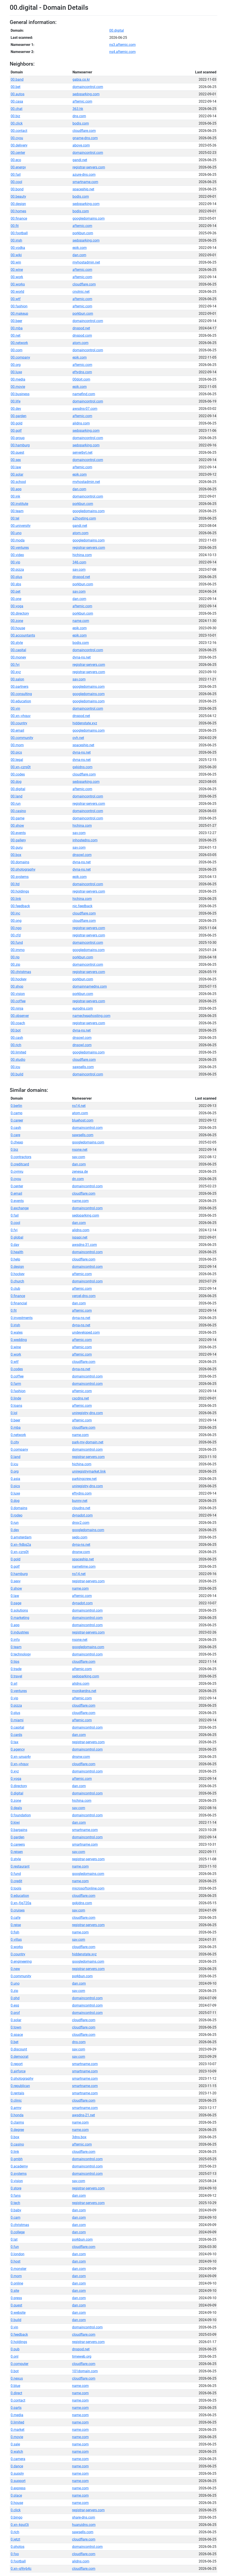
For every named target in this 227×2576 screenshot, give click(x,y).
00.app (16, 489)
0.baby (16, 2210)
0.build (16, 2320)
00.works (18, 284)
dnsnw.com (81, 1552)
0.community (21, 1976)
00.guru (17, 847)
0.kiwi (15, 1822)
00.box (16, 855)
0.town (16, 2027)
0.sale (15, 2444)
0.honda (17, 2115)
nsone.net (79, 1149)
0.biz (14, 1149)
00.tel (15, 518)
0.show (16, 1588)
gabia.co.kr (81, 79)
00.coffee (18, 1001)
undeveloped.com (86, 1332)
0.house (17, 2503)
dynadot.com (82, 1515)
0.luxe (15, 1493)
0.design (17, 1267)
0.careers (18, 1844)
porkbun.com (82, 233)
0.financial (19, 1303)
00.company (20, 357)
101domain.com (85, 2371)
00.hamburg (20, 445)
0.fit (14, 1310)
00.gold (16, 423)
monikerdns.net (84, 1691)
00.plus (16, 577)
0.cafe (15, 1917)
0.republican (20, 2086)
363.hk (77, 109)
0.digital (17, 1793)
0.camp (16, 1113)
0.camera (18, 2459)
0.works (17, 1947)
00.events (18, 833)
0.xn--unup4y (21, 1757)
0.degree (17, 2130)
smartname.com (85, 182)
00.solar (17, 474)
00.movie (18, 387)
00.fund (17, 942)
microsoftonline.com (88, 1888)
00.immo (18, 950)
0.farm (16, 1384)
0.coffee (17, 1376)
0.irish (15, 1325)
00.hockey (19, 979)
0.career (17, 1120)
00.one (16, 599)
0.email (16, 1193)
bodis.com (80, 123)
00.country (19, 723)
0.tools (16, 1888)
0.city (15, 1442)
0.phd (15, 1998)
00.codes (18, 774)
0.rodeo (16, 1515)
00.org (16, 365)
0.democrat (19, 2056)
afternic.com (82, 101)
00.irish (16, 240)
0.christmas (20, 2225)
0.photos (17, 2547)
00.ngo (16, 928)
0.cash (16, 1128)
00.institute (19, 504)
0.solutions (19, 1610)
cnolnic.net (81, 291)
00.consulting (21, 694)
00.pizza (17, 569)
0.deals (16, 1808)
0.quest (16, 2305)
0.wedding (19, 1340)
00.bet (15, 87)
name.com (80, 621)
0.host (15, 2261)
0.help (15, 1259)
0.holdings (19, 2342)
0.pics (15, 1486)
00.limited (18, 1052)
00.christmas (21, 972)
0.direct (16, 2393)
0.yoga (16, 1779)
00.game (17, 818)
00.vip (15, 562)
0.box (15, 2137)
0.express (18, 2488)
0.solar (16, 2020)
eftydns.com (82, 372)
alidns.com (81, 423)
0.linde (16, 1398)
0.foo (15, 2554)
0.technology (21, 1654)
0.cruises (18, 1910)
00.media (18, 379)
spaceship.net (83, 189)
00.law (16, 467)
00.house (18, 628)
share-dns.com (83, 2517)
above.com (81, 145)
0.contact (18, 2400)
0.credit (16, 1881)
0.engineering (21, 1961)
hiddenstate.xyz (84, 723)
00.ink (15, 496)
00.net (15, 335)
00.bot (16, 1030)
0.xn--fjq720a (21, 1903)
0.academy (19, 2166)
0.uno (15, 1983)
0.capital (17, 1727)
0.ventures (19, 1691)
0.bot (15, 2371)
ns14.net (79, 1106)
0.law (15, 1596)
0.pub (15, 2349)
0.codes (17, 1369)
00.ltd (15, 884)
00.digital (116, 30)
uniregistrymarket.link (89, 1471)
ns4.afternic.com (122, 52)
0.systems (19, 2173)
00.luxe (16, 372)
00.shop (17, 986)
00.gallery (18, 840)
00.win (16, 262)
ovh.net (78, 738)
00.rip (15, 957)
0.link (15, 2152)
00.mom (17, 745)
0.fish (15, 1932)
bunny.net (79, 1501)
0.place (16, 2495)
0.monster (18, 2269)
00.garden (18, 416)
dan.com (79, 255)
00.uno (16, 533)
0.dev (15, 1530)
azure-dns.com (84, 174)
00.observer (20, 1016)
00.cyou (17, 138)
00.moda (18, 540)
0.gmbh (17, 2159)
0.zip (14, 1991)
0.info (15, 1640)
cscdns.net (80, 1398)
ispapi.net (79, 1237)
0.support (18, 2481)
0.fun (15, 2247)
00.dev (16, 409)
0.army (16, 2108)
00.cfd (16, 935)
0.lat (14, 2239)
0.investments (22, 1318)
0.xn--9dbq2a (21, 1544)
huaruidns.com (84, 2525)
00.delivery (19, 145)
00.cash (17, 1038)
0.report (17, 2064)
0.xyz (15, 1771)
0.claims (17, 2122)
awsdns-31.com (84, 1245)
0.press (16, 2298)
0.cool (15, 1223)
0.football (18, 2561)
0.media (17, 2415)
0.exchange (20, 1208)
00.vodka (18, 248)
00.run (16, 803)
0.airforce (18, 2071)
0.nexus (17, 2378)
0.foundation (21, 1815)
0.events (17, 1201)
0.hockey (18, 1274)
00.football (19, 233)
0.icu (14, 1464)
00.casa (17, 101)
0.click (16, 2510)
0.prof (15, 2013)
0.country (18, 1954)
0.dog (15, 1501)
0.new (15, 1969)
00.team (17, 511)
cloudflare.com (84, 131)
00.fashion (19, 306)
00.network (19, 343)
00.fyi (15, 665)
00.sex (16, 460)
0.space (17, 2035)
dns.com (79, 116)
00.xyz (16, 672)
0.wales (17, 1332)
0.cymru (17, 1171)
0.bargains (19, 1830)
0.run (15, 1523)
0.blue (15, 2386)
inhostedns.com (85, 840)
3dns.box (79, 2137)
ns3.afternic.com (122, 45)
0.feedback (19, 2334)
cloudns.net (81, 1508)
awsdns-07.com (84, 409)
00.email (17, 730)
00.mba (17, 328)
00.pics (16, 752)
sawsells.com (83, 1067)
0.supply (17, 2473)
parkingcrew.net (84, 1479)
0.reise (16, 1925)
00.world (17, 291)
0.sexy (16, 1581)
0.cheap (17, 1142)
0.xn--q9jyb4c (21, 2568)
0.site (15, 2291)
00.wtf (16, 299)
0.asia (15, 1479)
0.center (17, 1186)
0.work (16, 1354)
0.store (16, 2188)
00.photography (23, 869)
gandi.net (79, 160)
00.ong (16, 921)
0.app (15, 1625)
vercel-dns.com (84, 1296)
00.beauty (18, 196)
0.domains (19, 1508)
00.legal (17, 760)
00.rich (16, 1045)
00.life (15, 401)
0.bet (14, 2042)
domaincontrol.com (87, 87)
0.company (19, 1449)
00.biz (15, 116)
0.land (15, 1457)
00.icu (15, 1067)
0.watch (17, 2451)
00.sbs (16, 584)
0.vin (14, 2327)
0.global (17, 1237)
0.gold (15, 1559)
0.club (15, 1288)
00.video (17, 555)
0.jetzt (15, 2539)
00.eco (16, 160)
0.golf (15, 1566)
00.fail (16, 174)
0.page (16, 1603)
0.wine (16, 1347)
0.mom (16, 2276)
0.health (17, 1252)
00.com (16, 350)
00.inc (15, 913)
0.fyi (14, 1230)
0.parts (16, 2408)
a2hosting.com (84, 518)
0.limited (17, 2422)
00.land (16, 796)
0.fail (15, 1215)
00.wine (17, 270)
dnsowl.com (82, 855)
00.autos (17, 94)
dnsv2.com (80, 1523)
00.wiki (16, 255)
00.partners (19, 686)
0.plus (15, 1713)
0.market (17, 2429)
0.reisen (17, 1852)
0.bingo (16, 2517)
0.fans (16, 2195)
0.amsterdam (21, 1537)
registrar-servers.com (88, 167)
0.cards (16, 1735)
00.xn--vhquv (21, 716)
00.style (17, 643)
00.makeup (19, 313)
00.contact (19, 131)
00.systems (20, 877)
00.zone (17, 621)
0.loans (16, 1405)
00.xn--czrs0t (21, 767)
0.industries (20, 1632)
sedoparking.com (86, 94)
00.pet (15, 591)
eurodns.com (82, 1008)
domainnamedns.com (89, 986)
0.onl (14, 2356)
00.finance (19, 218)
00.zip (15, 964)
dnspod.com (82, 335)
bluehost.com (82, 1120)
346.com (79, 562)
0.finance (18, 1296)
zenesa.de (80, 1171)
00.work (17, 277)
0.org (15, 1471)
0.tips (15, 1661)
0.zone (16, 1800)
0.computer (19, 2364)
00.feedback (20, 906)
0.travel (16, 1676)
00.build (17, 1074)
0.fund (16, 1874)
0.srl (14, 1683)
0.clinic (16, 2100)
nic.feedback (82, 906)
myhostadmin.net (86, 262)
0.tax (14, 1742)
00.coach (18, 1023)
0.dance (17, 2466)
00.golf (16, 430)
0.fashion (18, 1391)
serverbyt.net (82, 452)
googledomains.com (88, 218)
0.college (18, 2232)
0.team (16, 1647)
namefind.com (83, 394)
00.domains (20, 862)
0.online (17, 2283)
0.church (17, 1281)
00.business (20, 394)
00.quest (17, 452)
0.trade (16, 1669)
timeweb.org (81, 2356)
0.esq (15, 2005)
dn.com (78, 1179)
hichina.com (82, 555)
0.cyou (16, 1179)
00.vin (15, 708)
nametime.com (84, 1566)
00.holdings (20, 891)
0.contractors (21, 1157)
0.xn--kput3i (20, 2525)
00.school (18, 482)
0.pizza (16, 1705)
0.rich (15, 2532)
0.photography (22, 2078)
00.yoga (17, 606)
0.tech (15, 2203)
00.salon (17, 679)
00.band (17, 79)
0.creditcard (20, 1164)
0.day (15, 1245)
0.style (16, 1859)
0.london (17, 2254)
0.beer (15, 1420)
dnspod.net (81, 328)
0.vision (17, 2181)
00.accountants (23, 635)
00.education (21, 701)
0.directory (19, 1786)
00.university (21, 526)
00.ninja (17, 1008)
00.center (18, 152)
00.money (18, 657)
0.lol (14, 1413)
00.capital (18, 650)
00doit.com (81, 379)
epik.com (79, 248)
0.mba (16, 1427)
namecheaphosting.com (91, 1016)
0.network (18, 1435)
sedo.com (79, 1537)
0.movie (17, 2437)
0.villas (16, 1939)
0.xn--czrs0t (20, 1552)
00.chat (16, 109)
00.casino (18, 811)
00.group (18, 438)
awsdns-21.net (83, 2115)
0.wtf (15, 1362)
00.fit (15, 226)
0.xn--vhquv (20, 1764)
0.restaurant (20, 1866)
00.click (17, 123)
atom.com (80, 343)
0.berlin (16, 1106)
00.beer (16, 321)
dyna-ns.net (81, 657)
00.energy (18, 167)
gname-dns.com (85, 138)
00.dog (16, 782)
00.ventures (20, 547)
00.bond (17, 189)
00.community (22, 738)
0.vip (14, 1698)
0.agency (18, 1749)
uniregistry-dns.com (87, 1413)
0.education (20, 1896)
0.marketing (20, 1618)
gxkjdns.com (82, 767)
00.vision (18, 994)
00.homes (18, 211)
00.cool (16, 182)
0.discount (19, 2049)
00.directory (20, 613)
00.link (16, 899)
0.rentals (17, 2093)
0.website (18, 2312)
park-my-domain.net (87, 1442)
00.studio (18, 1059)
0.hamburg (19, 1574)
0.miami (17, 1720)
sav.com (79, 569)
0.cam (15, 2217)
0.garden (17, 1837)
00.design (18, 204)
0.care (15, 1135)
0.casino (17, 2144)
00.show (17, 825)
